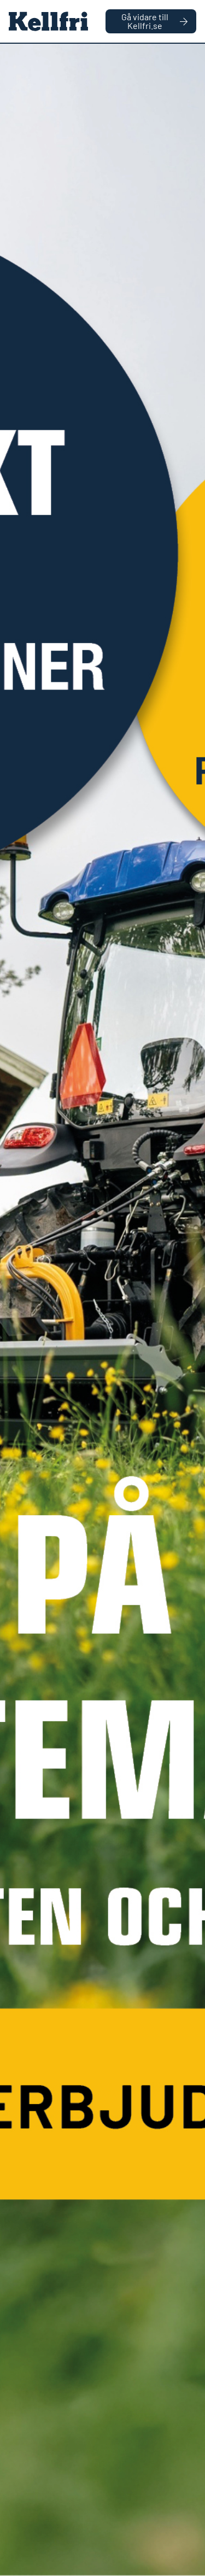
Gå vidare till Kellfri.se (154, 21)
